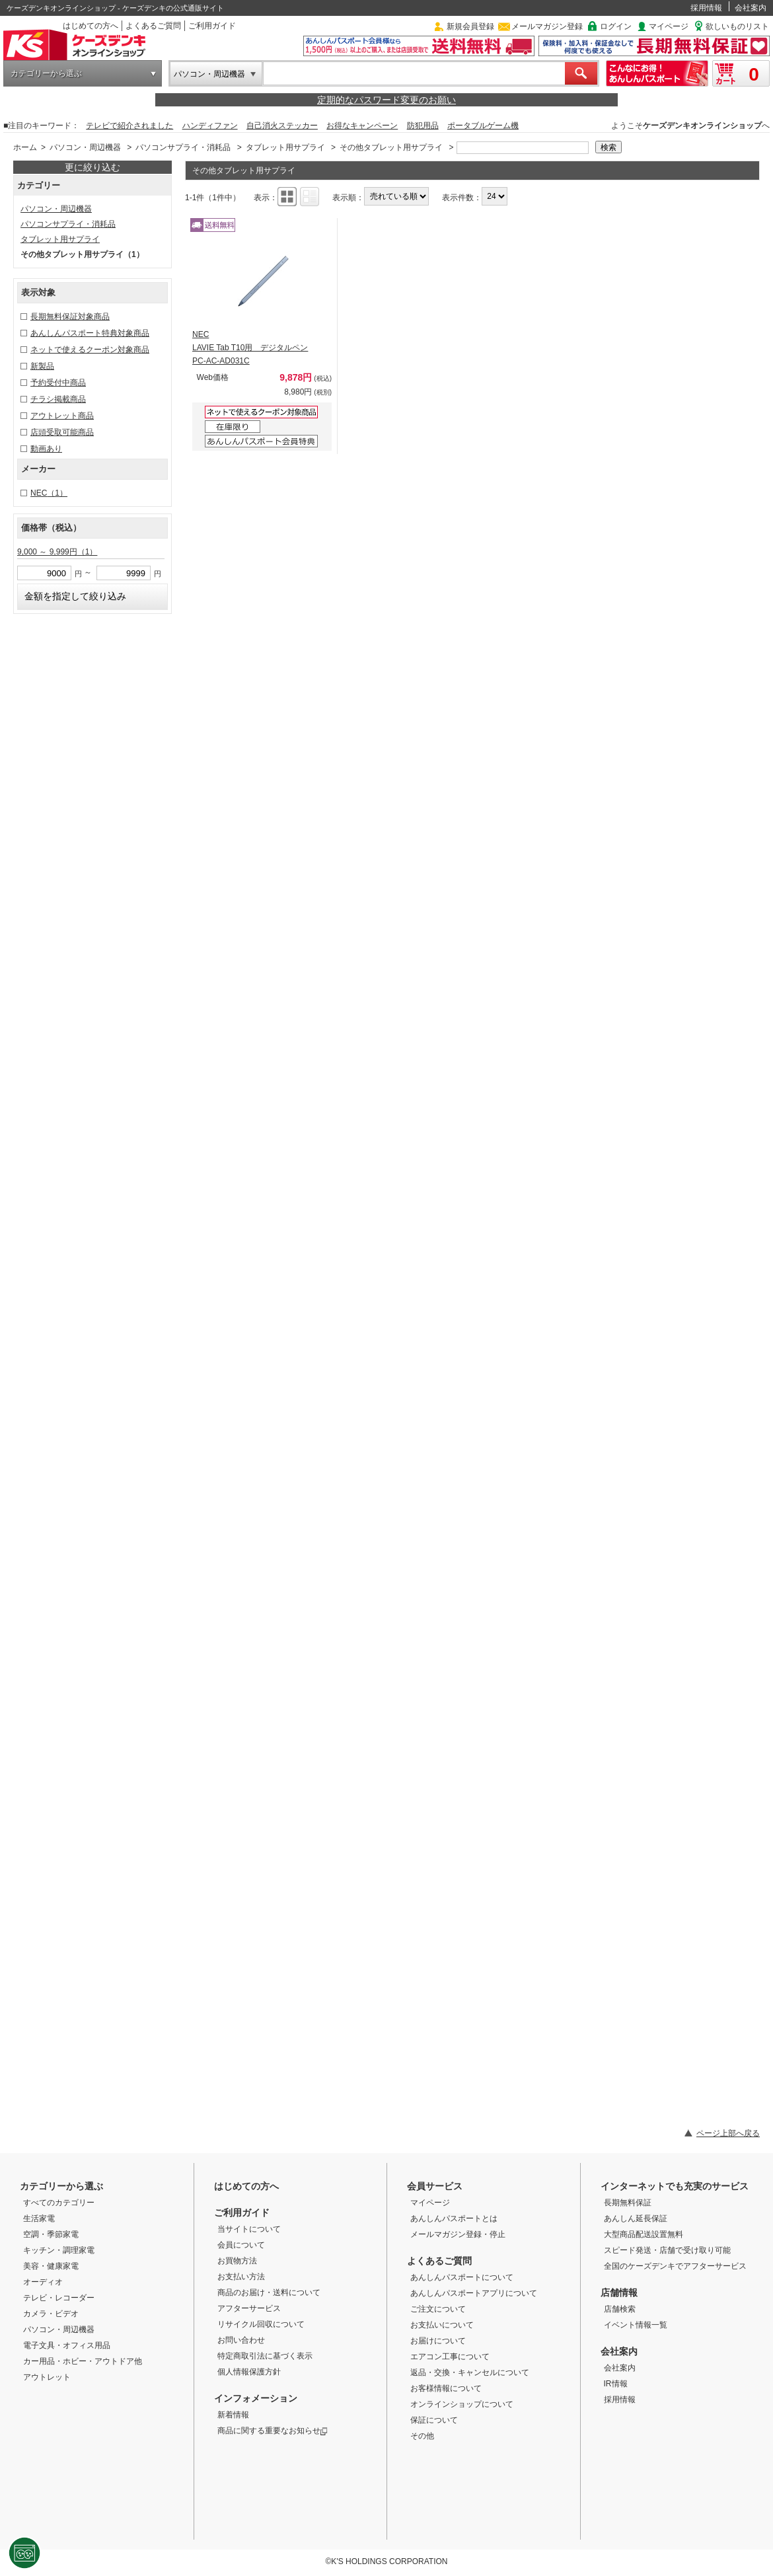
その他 (422, 2436)
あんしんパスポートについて (461, 2277)
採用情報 (706, 8)
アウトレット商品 (62, 415)
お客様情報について (446, 2388)
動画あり (46, 448)
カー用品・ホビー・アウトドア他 (82, 2361)
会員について (241, 2245)
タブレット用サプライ (285, 147)
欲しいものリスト (737, 26)
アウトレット (47, 2377)
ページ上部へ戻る (728, 2133)
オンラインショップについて (461, 2404)
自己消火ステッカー (282, 125)
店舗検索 (620, 2309)
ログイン (616, 26)
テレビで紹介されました (129, 125)
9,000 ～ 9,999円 (57, 551)
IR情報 (616, 2383)
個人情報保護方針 (249, 2371)
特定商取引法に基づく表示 (265, 2356)
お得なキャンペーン (362, 125)
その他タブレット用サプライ (391, 147)
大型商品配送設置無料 (643, 2234)
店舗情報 (619, 2292)
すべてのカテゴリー (58, 2202)
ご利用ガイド (212, 25)
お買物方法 (237, 2260)
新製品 (42, 366)
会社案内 (750, 8)
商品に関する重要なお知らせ (272, 2430)
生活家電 (39, 2218)
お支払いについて (442, 2325)
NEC (48, 493)
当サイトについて (249, 2229)
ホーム (25, 147)
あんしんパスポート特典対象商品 (89, 333)
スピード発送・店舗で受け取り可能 (667, 2250)
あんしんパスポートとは (453, 2218)
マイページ (668, 26)
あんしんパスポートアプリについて (473, 2293)
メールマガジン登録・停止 (457, 2234)
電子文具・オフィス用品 (66, 2345)
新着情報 (233, 2414)
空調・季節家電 (51, 2234)
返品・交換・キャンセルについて (469, 2372)
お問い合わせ (241, 2340)
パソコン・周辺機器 (209, 74)
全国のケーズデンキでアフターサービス (675, 2266)
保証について (434, 2420)
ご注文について (438, 2309)
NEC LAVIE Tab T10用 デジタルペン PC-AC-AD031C (250, 347)
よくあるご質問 (153, 25)
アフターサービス (249, 2308)
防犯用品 (423, 125)
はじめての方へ (90, 25)
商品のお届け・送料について (268, 2292)
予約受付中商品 (58, 382)
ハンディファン (210, 125)
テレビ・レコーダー (58, 2297)
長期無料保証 (627, 2202)
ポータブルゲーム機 (483, 125)
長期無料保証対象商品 (70, 316)
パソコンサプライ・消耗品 (183, 147)
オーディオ (43, 2282)
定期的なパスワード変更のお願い (386, 100)
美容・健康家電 (51, 2266)
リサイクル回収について (261, 2324)
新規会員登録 (470, 26)
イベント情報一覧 (635, 2325)
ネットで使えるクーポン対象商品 (89, 349)
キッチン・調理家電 (58, 2250)
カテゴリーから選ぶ (46, 73)
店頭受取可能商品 (62, 432)
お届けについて (438, 2340)
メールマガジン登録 (547, 26)
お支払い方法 (241, 2276)
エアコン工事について (450, 2356)
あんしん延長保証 (635, 2218)
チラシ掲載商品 (58, 399)
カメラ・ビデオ (51, 2313)
